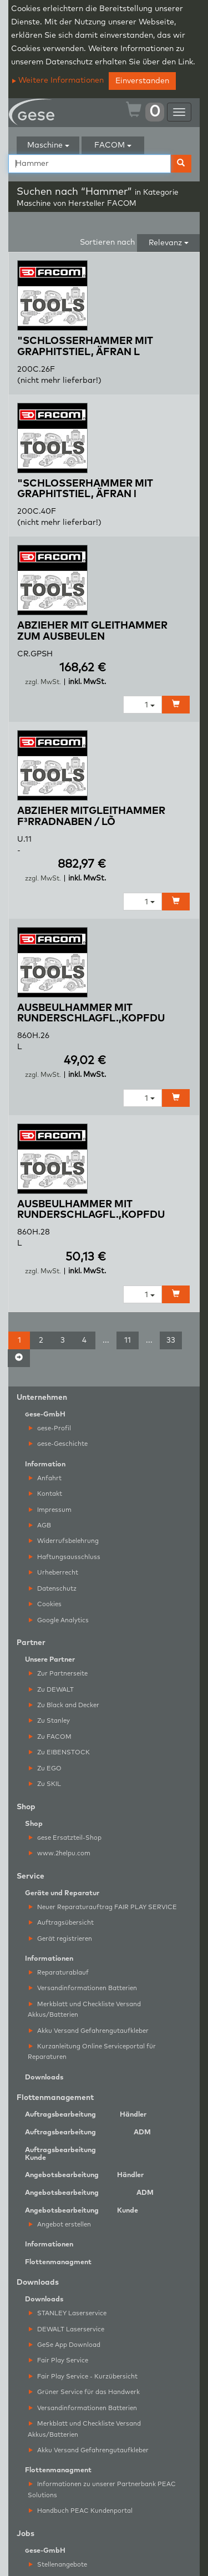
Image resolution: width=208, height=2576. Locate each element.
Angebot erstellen (60, 2224)
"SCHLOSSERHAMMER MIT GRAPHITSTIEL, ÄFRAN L (85, 346)
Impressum (50, 1510)
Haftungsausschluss (64, 1557)
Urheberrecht (53, 1573)
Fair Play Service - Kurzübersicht (83, 2376)
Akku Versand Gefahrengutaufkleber (89, 2031)
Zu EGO (45, 1768)
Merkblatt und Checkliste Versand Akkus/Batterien (84, 2009)
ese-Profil (50, 1428)
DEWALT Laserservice (66, 2329)
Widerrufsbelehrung (64, 1541)
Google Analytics (59, 1620)
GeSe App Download (64, 2345)
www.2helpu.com (59, 1853)
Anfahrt (45, 1478)
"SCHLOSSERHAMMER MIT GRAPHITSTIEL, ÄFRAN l (85, 489)
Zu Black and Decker (64, 1705)
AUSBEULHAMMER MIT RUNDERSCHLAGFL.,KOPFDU (91, 1013)
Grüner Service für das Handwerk (84, 2392)
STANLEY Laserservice (67, 2313)
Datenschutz (53, 1589)
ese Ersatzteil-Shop (65, 1838)
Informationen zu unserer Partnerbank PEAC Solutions (102, 2489)
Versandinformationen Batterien (83, 1988)
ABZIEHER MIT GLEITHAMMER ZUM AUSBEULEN (92, 631)
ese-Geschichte (58, 1444)
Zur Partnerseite (58, 1674)
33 (170, 1340)
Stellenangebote (58, 2565)
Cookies (45, 1604)
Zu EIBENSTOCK (59, 1752)
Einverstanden (142, 81)
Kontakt (45, 1494)
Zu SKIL (45, 1784)
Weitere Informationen (58, 80)
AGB (40, 1525)
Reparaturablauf (59, 1973)
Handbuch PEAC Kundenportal (81, 2511)
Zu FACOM (50, 1737)
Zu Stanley (49, 1721)
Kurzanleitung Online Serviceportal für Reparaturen (92, 2051)
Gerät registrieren (60, 1939)
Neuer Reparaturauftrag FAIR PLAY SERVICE (103, 1907)
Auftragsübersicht (61, 1923)
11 (127, 1340)
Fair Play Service (58, 2360)
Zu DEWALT (51, 1690)
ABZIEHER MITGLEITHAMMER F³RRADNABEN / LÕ (91, 816)
